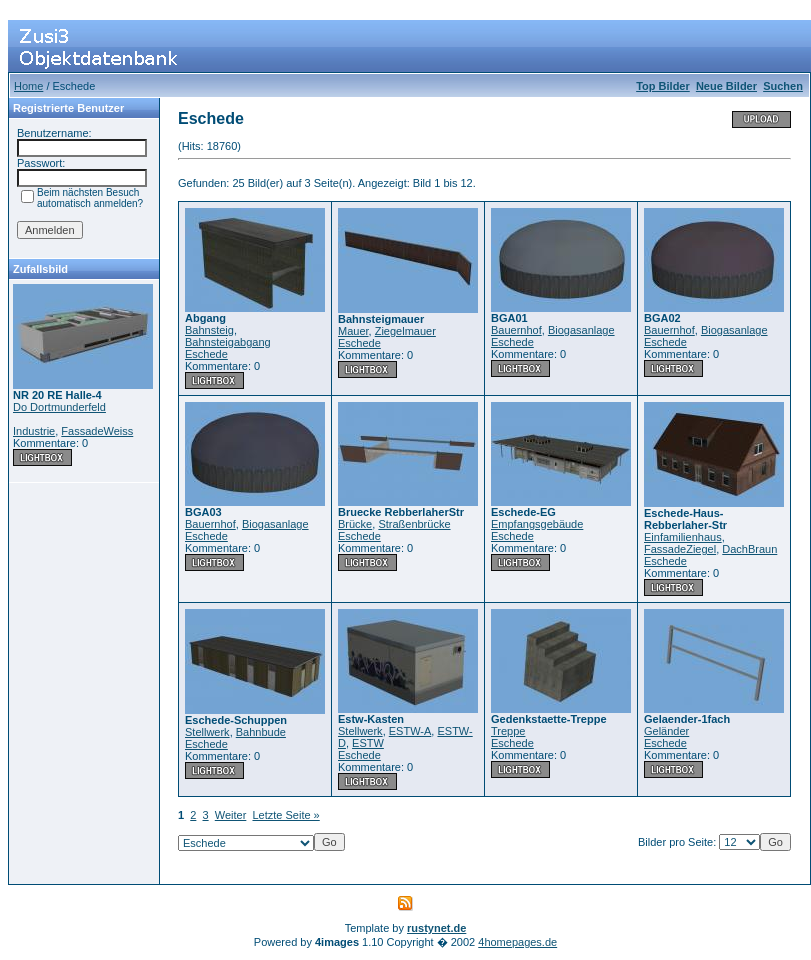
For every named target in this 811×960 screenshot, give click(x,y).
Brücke (355, 524)
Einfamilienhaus (683, 537)
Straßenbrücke (414, 524)
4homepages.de (517, 942)
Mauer (353, 331)
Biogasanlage (581, 330)
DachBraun (749, 549)
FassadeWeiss (97, 431)
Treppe (508, 731)
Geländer (666, 731)
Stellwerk (207, 732)
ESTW (368, 743)
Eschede (206, 354)
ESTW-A (410, 731)
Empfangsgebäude (537, 524)
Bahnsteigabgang (228, 342)
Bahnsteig (209, 330)
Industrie (34, 431)
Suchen (783, 86)
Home (28, 86)
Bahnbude (261, 732)
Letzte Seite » (285, 815)
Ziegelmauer (405, 331)
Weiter (231, 815)
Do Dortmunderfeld (59, 407)
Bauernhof (516, 330)
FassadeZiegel (680, 549)
